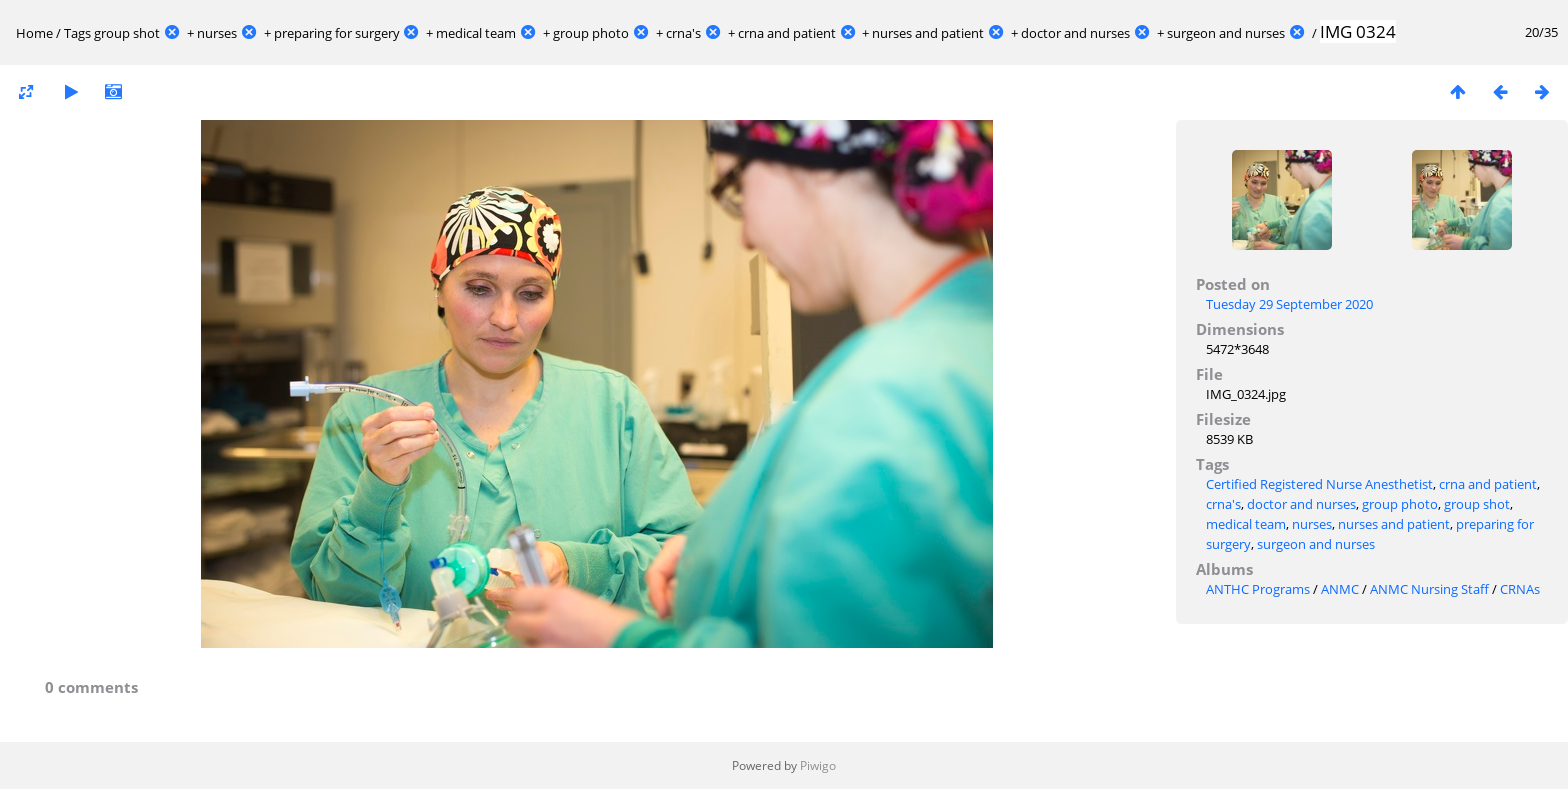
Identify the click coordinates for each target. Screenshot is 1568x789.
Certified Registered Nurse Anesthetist (1319, 484)
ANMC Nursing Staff (1429, 589)
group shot (127, 33)
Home (34, 33)
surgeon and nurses (1226, 33)
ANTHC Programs (1258, 589)
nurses (217, 33)
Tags (77, 33)
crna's (683, 33)
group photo (591, 33)
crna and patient (787, 33)
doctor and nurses (1075, 33)
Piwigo (818, 765)
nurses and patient (928, 33)
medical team (476, 33)
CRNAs (1520, 589)
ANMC (1340, 589)
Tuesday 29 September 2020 (1289, 304)
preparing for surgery (337, 33)
